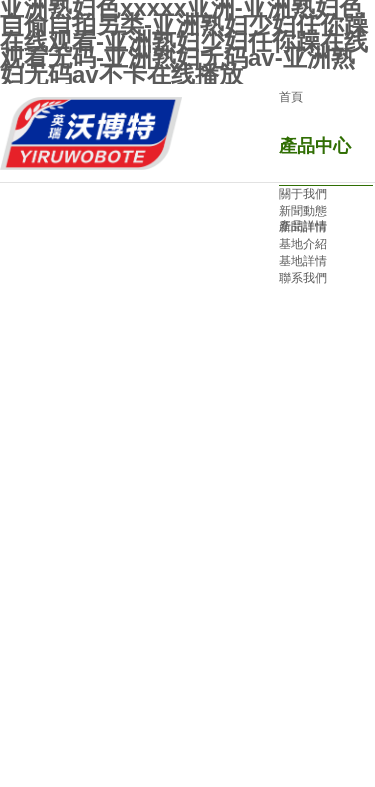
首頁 (291, 97)
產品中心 (315, 146)
